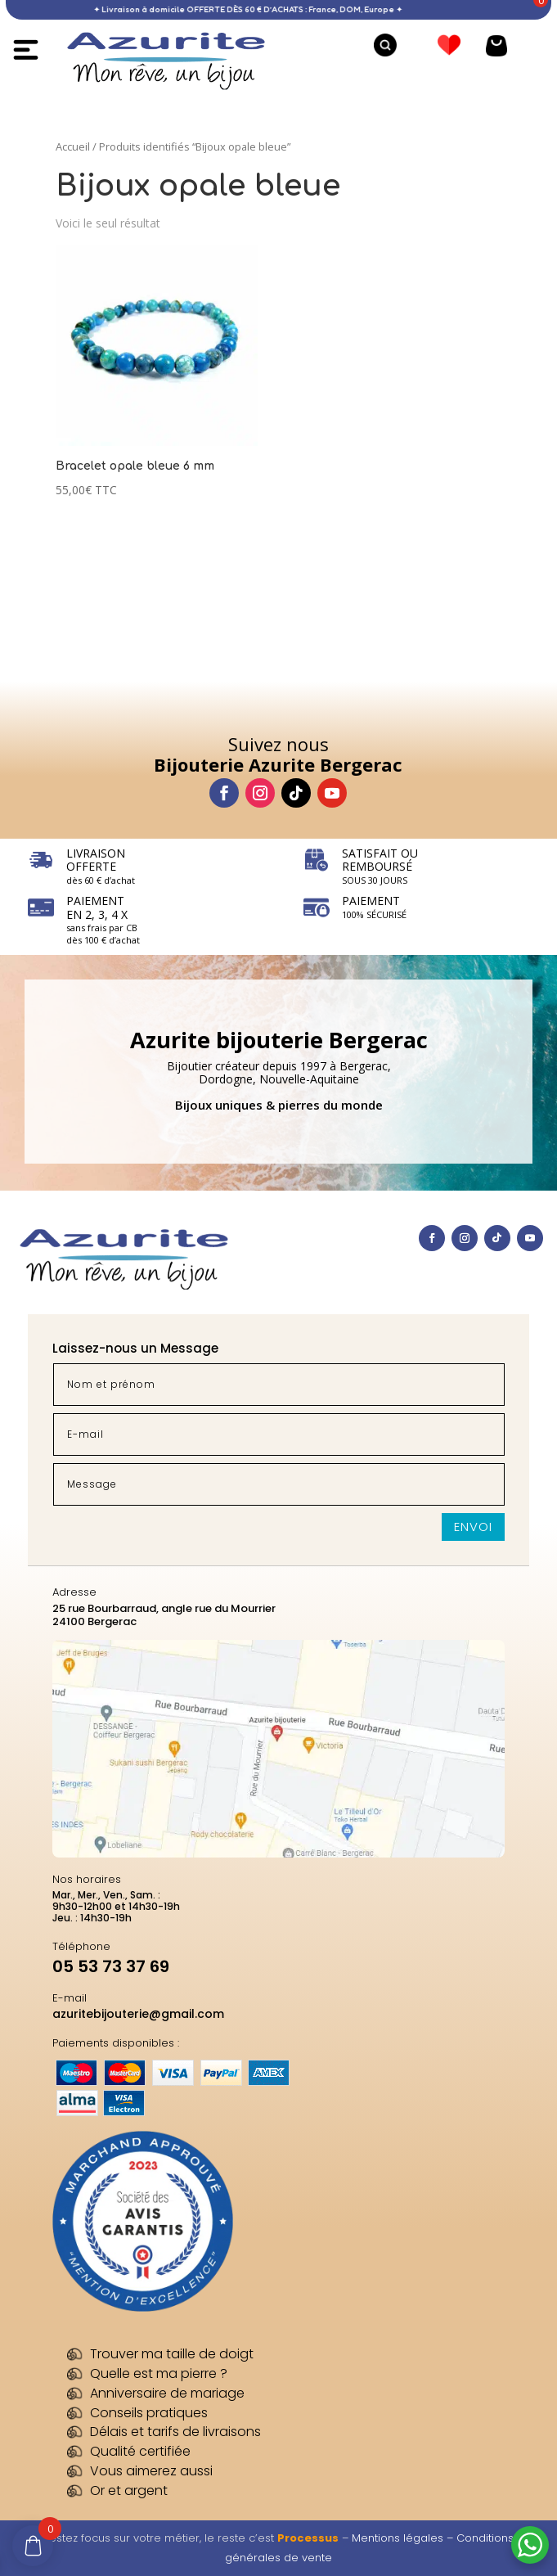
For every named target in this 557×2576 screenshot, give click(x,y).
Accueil (73, 146)
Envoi (473, 1526)
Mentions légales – (404, 2538)
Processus (308, 2538)
